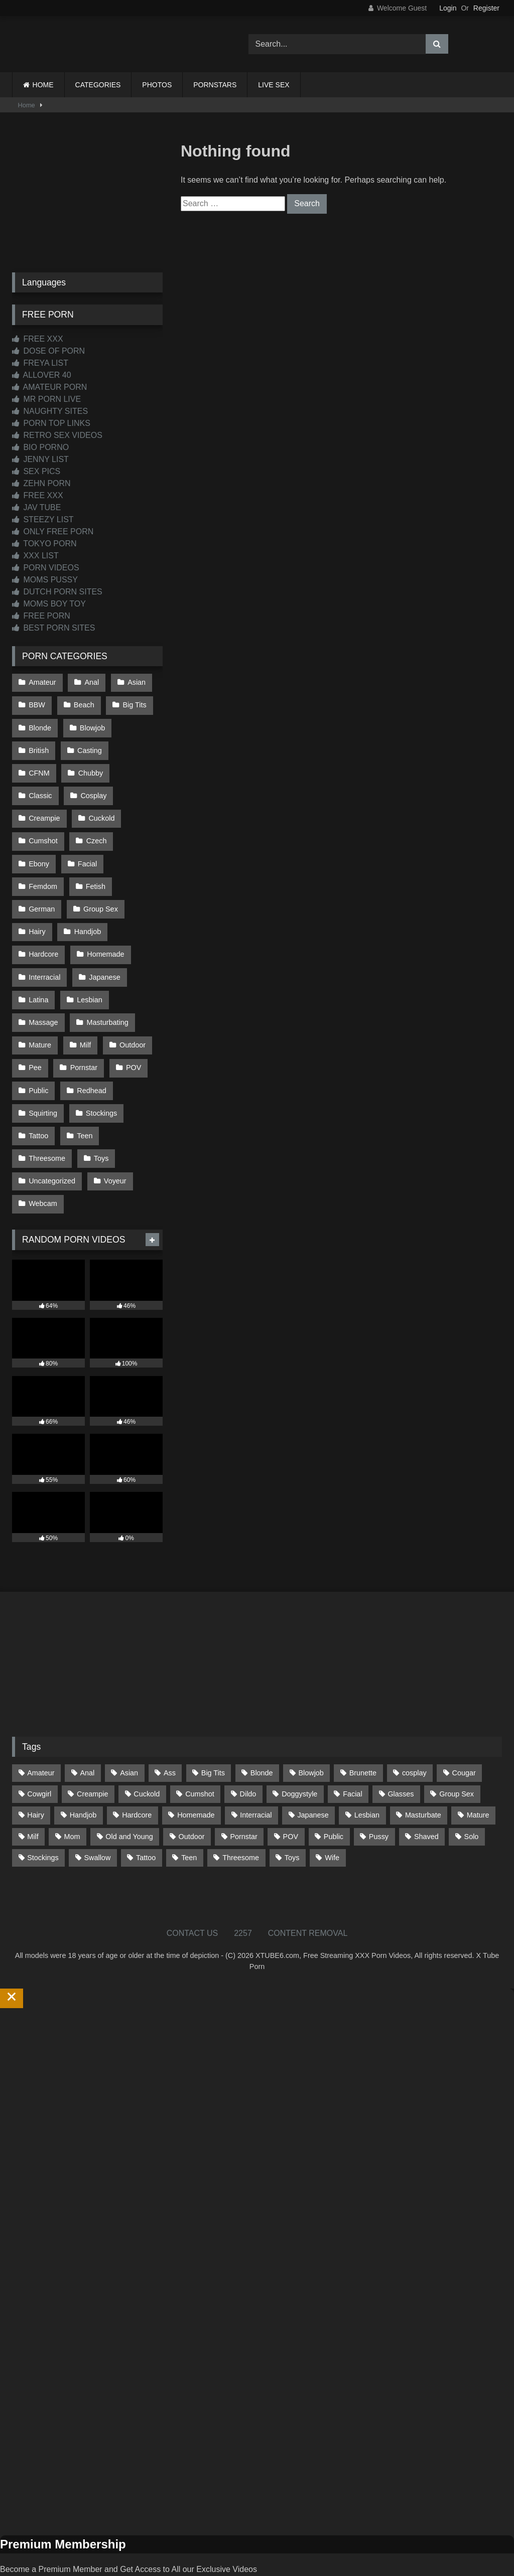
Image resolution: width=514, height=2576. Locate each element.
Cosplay (42, 788)
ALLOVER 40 (41, 375)
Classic (92, 767)
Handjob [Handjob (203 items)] (83, 1759)
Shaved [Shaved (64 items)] (426, 1780)
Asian (134, 682)
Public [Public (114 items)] (333, 1780)
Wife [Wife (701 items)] (332, 1801)
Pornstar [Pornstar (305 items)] (243, 1780)
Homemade (104, 916)
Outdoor (130, 1000)
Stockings (100, 1064)
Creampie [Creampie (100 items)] (92, 1738)
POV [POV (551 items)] (290, 1780)
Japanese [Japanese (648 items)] (312, 1759)
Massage (43, 979)
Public (38, 1042)
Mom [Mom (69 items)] (72, 1780)
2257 (243, 1877)
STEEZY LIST (43, 519)
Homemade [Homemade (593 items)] (195, 1759)
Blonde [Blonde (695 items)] (261, 1717)
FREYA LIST (40, 363)
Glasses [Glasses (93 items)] (401, 1738)
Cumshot (96, 809)
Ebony (87, 830)
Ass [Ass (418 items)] (170, 1717)
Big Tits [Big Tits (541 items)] (213, 1717)
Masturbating (106, 979)
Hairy (37, 894)
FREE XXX (37, 339)
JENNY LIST (40, 459)
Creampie (97, 788)
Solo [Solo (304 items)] (471, 1780)
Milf (84, 1000)
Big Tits (133, 703)
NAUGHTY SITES (50, 411)
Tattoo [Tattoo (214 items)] (146, 1801)
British (39, 745)
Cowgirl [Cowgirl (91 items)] (39, 1738)
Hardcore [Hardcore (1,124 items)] (137, 1759)
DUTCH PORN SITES (57, 591)
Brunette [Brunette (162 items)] (362, 1717)
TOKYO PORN (44, 543)
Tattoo (38, 1085)
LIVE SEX (273, 85)
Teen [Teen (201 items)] (189, 1801)
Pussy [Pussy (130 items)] (379, 1780)
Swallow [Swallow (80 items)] (97, 1801)
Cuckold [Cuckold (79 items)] (147, 1738)
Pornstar (82, 1021)
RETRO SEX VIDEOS (57, 435)
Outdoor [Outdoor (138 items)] (192, 1780)
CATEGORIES (98, 85)
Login (447, 8)
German (42, 873)
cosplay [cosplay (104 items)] (414, 1717)
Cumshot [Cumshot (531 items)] (199, 1738)
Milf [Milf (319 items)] (32, 1780)
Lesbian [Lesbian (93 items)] (366, 1759)
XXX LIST (35, 555)
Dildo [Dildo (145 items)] (248, 1738)
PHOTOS (157, 85)
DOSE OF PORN (48, 351)
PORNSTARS (214, 85)
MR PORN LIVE (46, 399)
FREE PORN (41, 616)
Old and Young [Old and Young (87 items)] (129, 1780)
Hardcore (43, 916)
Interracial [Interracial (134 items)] (256, 1759)
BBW (37, 703)
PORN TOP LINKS (51, 423)
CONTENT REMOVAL (308, 1877)
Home (26, 105)
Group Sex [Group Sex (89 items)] (456, 1738)
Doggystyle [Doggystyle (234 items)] (299, 1738)
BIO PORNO (40, 447)
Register (486, 8)
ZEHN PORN (41, 483)
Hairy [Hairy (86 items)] (35, 1759)
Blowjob (91, 724)
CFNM (139, 745)
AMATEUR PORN (49, 387)
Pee (35, 1021)
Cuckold (42, 809)
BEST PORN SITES (53, 628)
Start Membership (31, 2569)
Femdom (43, 852)
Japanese (103, 937)
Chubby (41, 767)
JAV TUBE (36, 507)
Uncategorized (52, 1128)
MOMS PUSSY (45, 579)
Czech (39, 830)
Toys (100, 1106)
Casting (88, 745)
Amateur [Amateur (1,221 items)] (40, 1717)
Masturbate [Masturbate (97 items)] (423, 1759)
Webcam (43, 1149)
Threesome (47, 1106)
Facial (134, 830)
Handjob (86, 894)
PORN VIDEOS (45, 567)
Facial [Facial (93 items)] (352, 1738)
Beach (83, 703)
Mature (40, 1000)
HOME (43, 85)
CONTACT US (192, 1877)
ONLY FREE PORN (52, 531)
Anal (90, 682)
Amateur (42, 682)
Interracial (44, 937)
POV (131, 1021)
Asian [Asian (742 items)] (129, 1717)
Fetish (94, 852)
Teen (83, 1085)
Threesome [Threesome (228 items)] (240, 1801)
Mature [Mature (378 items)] (478, 1759)
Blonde (40, 724)
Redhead (90, 1042)
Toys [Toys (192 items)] (292, 1801)
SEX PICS (36, 471)
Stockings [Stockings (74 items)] (42, 1801)
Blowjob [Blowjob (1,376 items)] (310, 1717)
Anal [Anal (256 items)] (87, 1717)
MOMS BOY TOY (49, 603)
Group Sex (99, 873)
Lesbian (88, 958)
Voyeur (114, 1128)
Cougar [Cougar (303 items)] (464, 1717)
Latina (38, 958)
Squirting (43, 1064)
